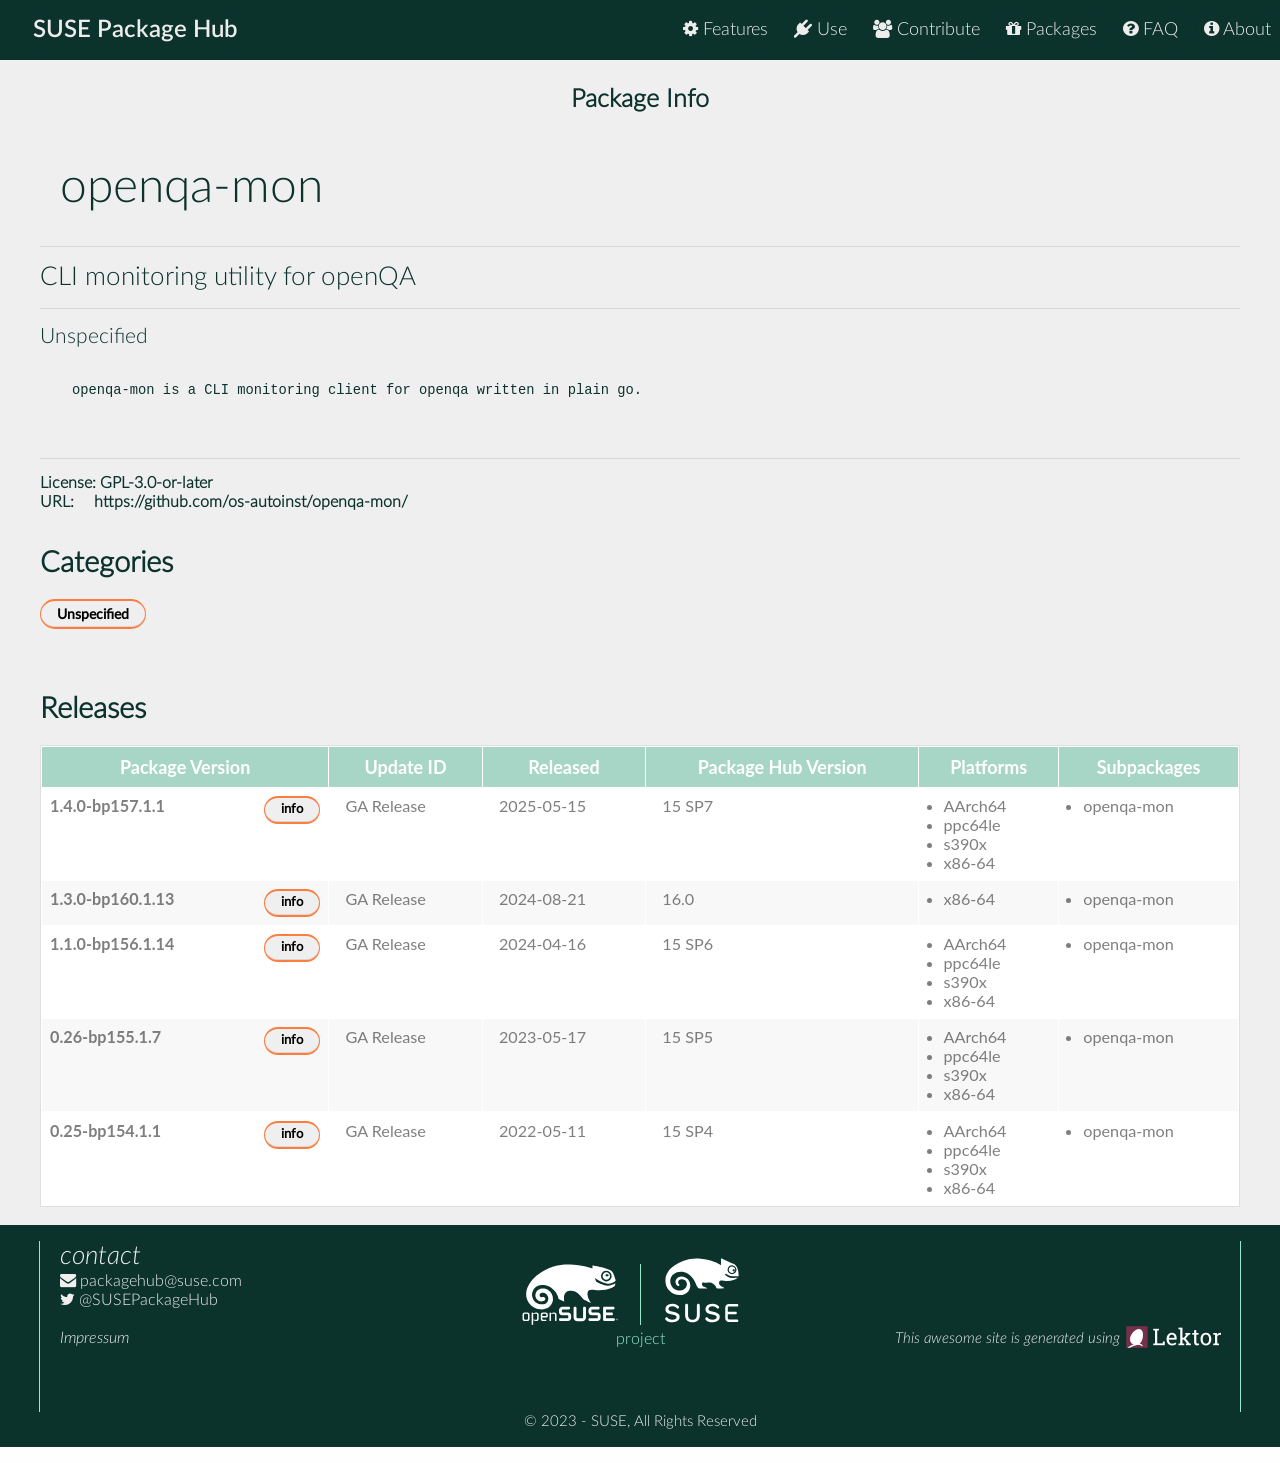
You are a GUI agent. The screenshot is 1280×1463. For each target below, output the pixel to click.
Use (820, 29)
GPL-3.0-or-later (156, 499)
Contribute (926, 29)
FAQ (1150, 29)
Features (725, 29)
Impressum (94, 1354)
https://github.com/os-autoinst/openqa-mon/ (251, 518)
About (1237, 29)
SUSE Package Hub (135, 30)
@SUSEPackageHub (139, 1316)
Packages (1051, 29)
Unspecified (93, 630)
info (292, 825)
